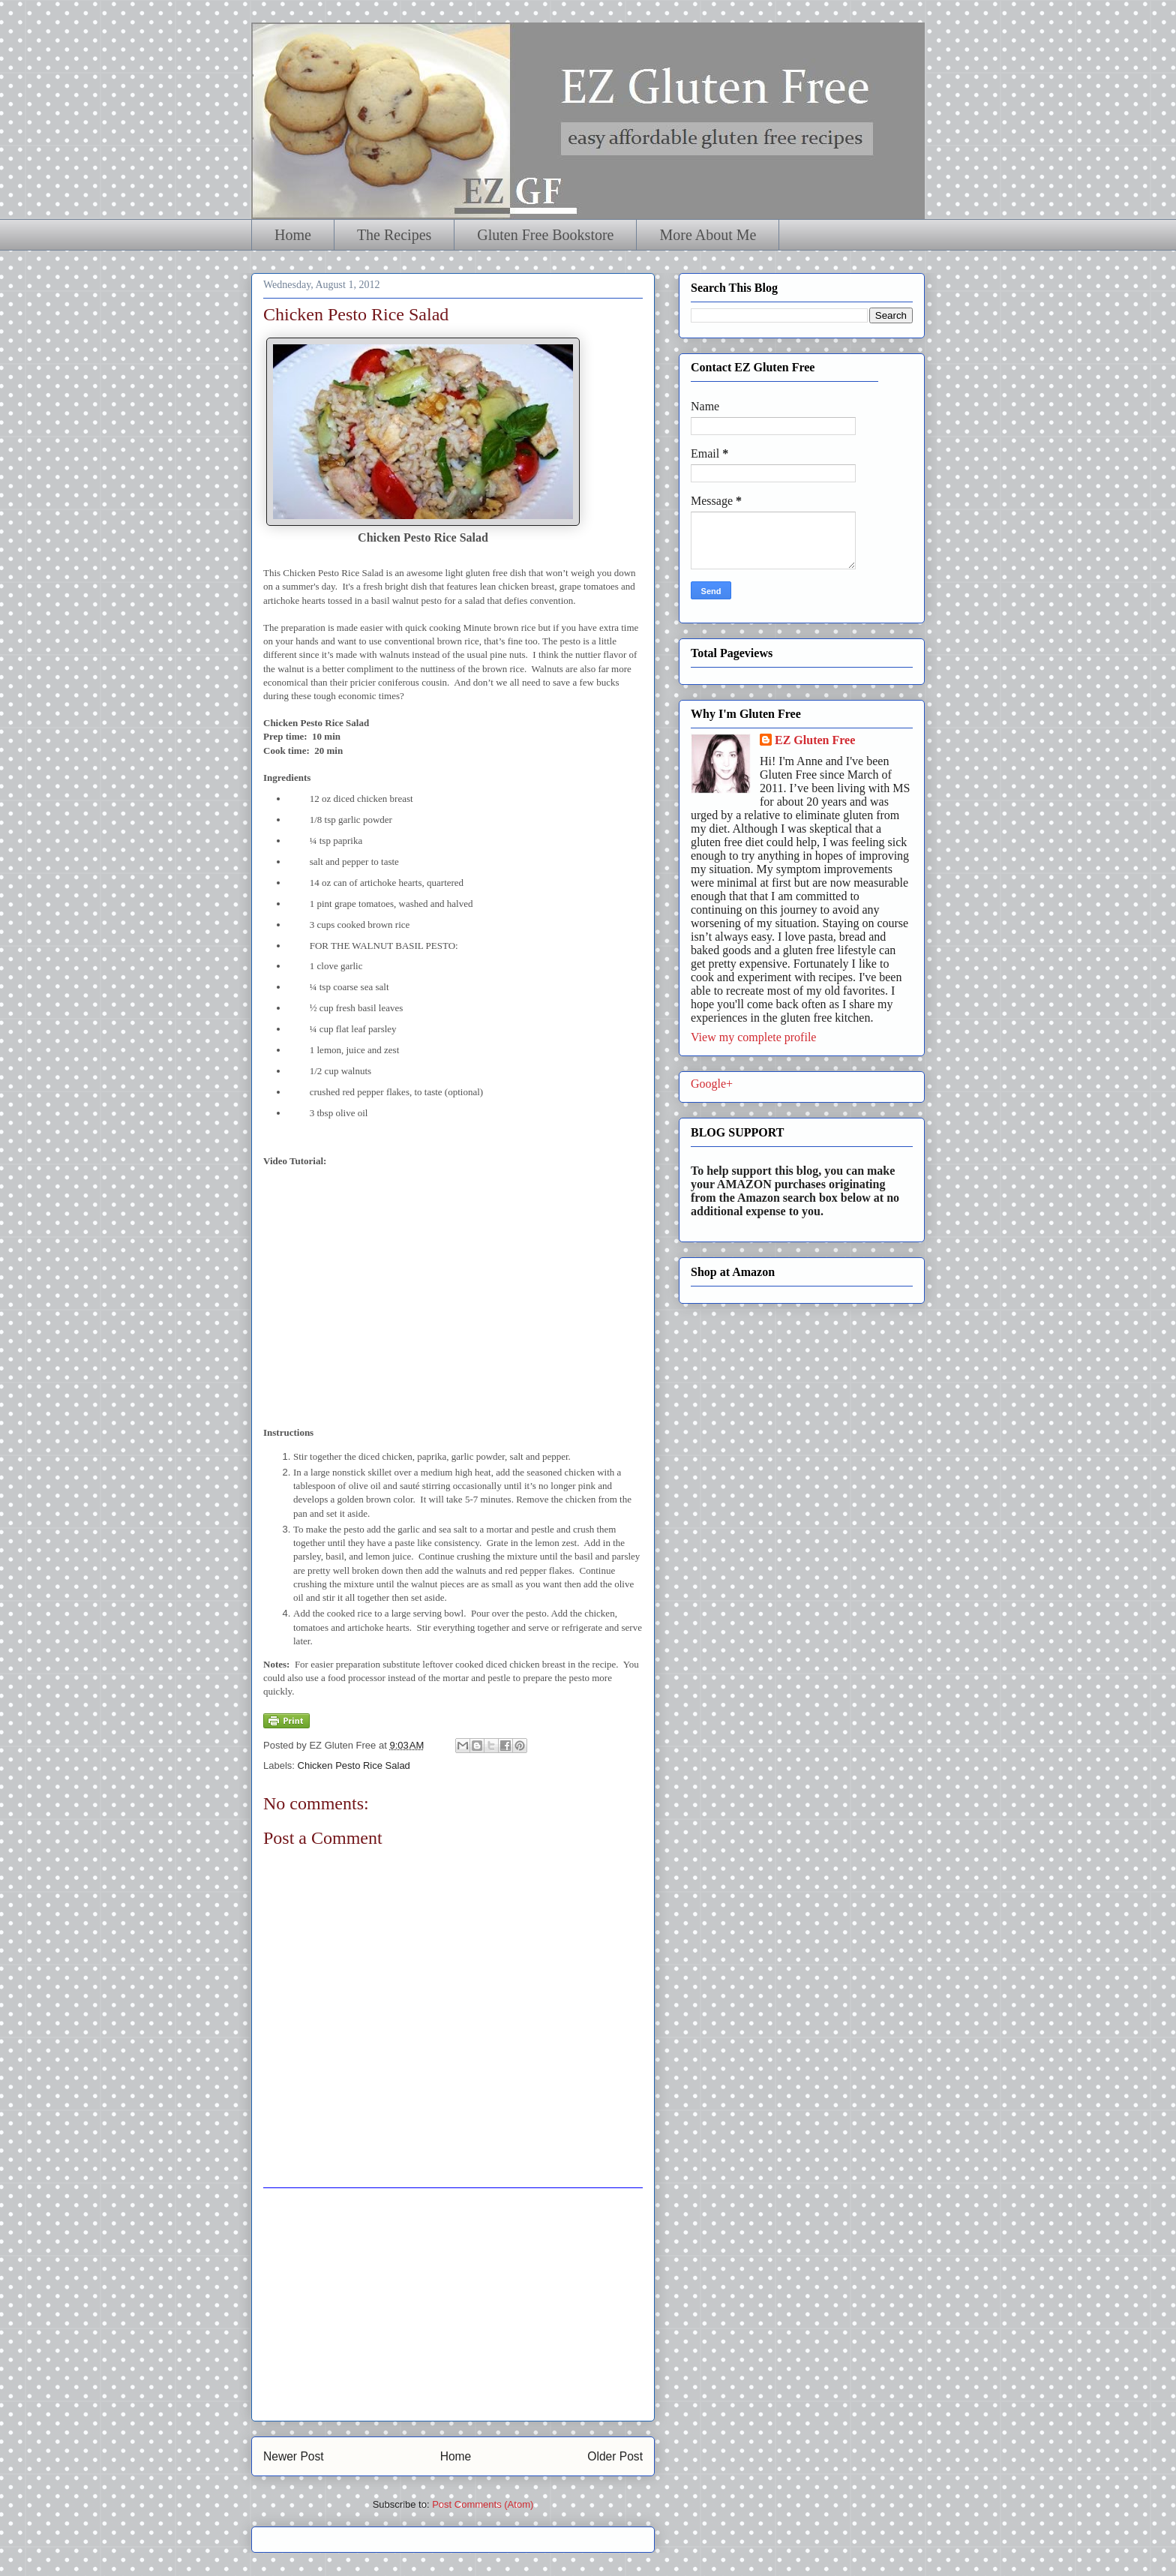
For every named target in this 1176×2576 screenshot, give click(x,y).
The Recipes (394, 235)
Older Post (615, 2456)
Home (292, 235)
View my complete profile (753, 1037)
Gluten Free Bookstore (545, 235)
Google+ (712, 1083)
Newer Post (293, 2456)
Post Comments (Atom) (482, 2504)
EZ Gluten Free (815, 740)
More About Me (707, 235)
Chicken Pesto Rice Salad (354, 1765)
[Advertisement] (453, 2304)
